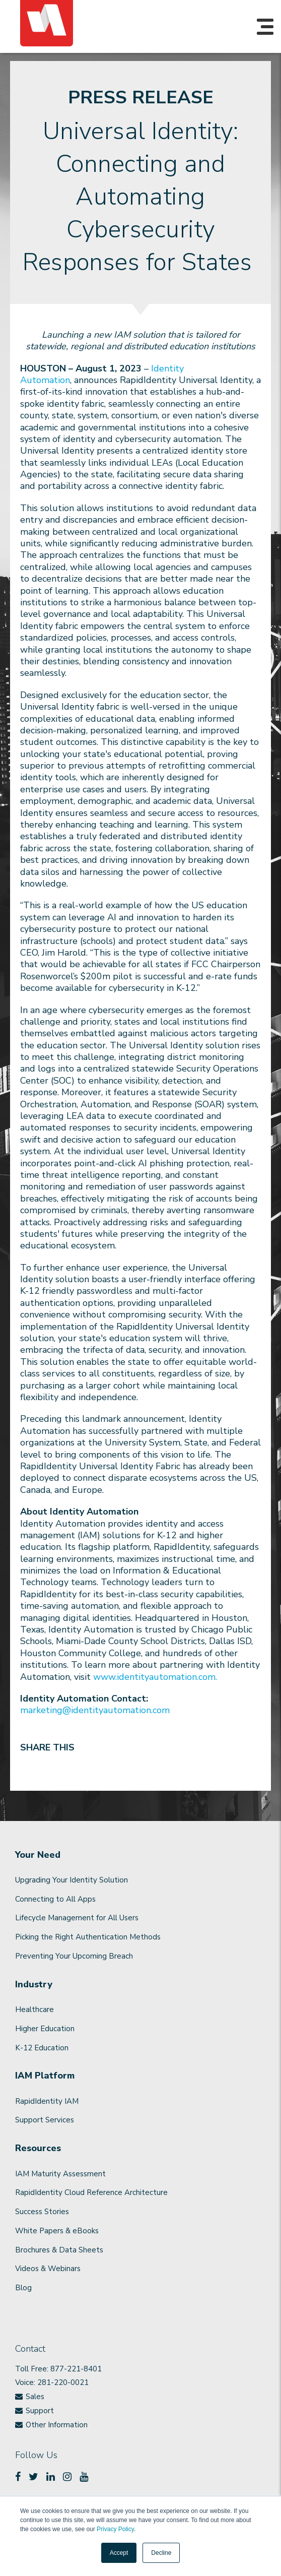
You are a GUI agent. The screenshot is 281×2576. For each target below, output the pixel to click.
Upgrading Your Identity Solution (71, 1880)
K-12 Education (41, 2048)
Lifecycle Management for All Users (76, 1918)
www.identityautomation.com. (155, 1677)
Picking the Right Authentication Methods (88, 1937)
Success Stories (42, 2212)
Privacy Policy (115, 2529)
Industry (33, 1984)
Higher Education (45, 2029)
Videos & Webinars (48, 2269)
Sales (35, 2397)
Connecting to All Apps (55, 1899)
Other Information (57, 2425)
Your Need (37, 1855)
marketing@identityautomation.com (95, 1710)
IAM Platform (45, 2076)
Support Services (44, 2120)
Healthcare (34, 2009)
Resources (38, 2148)
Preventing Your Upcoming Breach (74, 1956)
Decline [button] (161, 2552)
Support (40, 2411)
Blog (23, 2288)
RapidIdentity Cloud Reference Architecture (91, 2192)
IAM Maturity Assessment (60, 2174)
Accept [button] (119, 2552)
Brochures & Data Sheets (59, 2250)
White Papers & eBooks (57, 2231)
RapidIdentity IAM (47, 2101)
